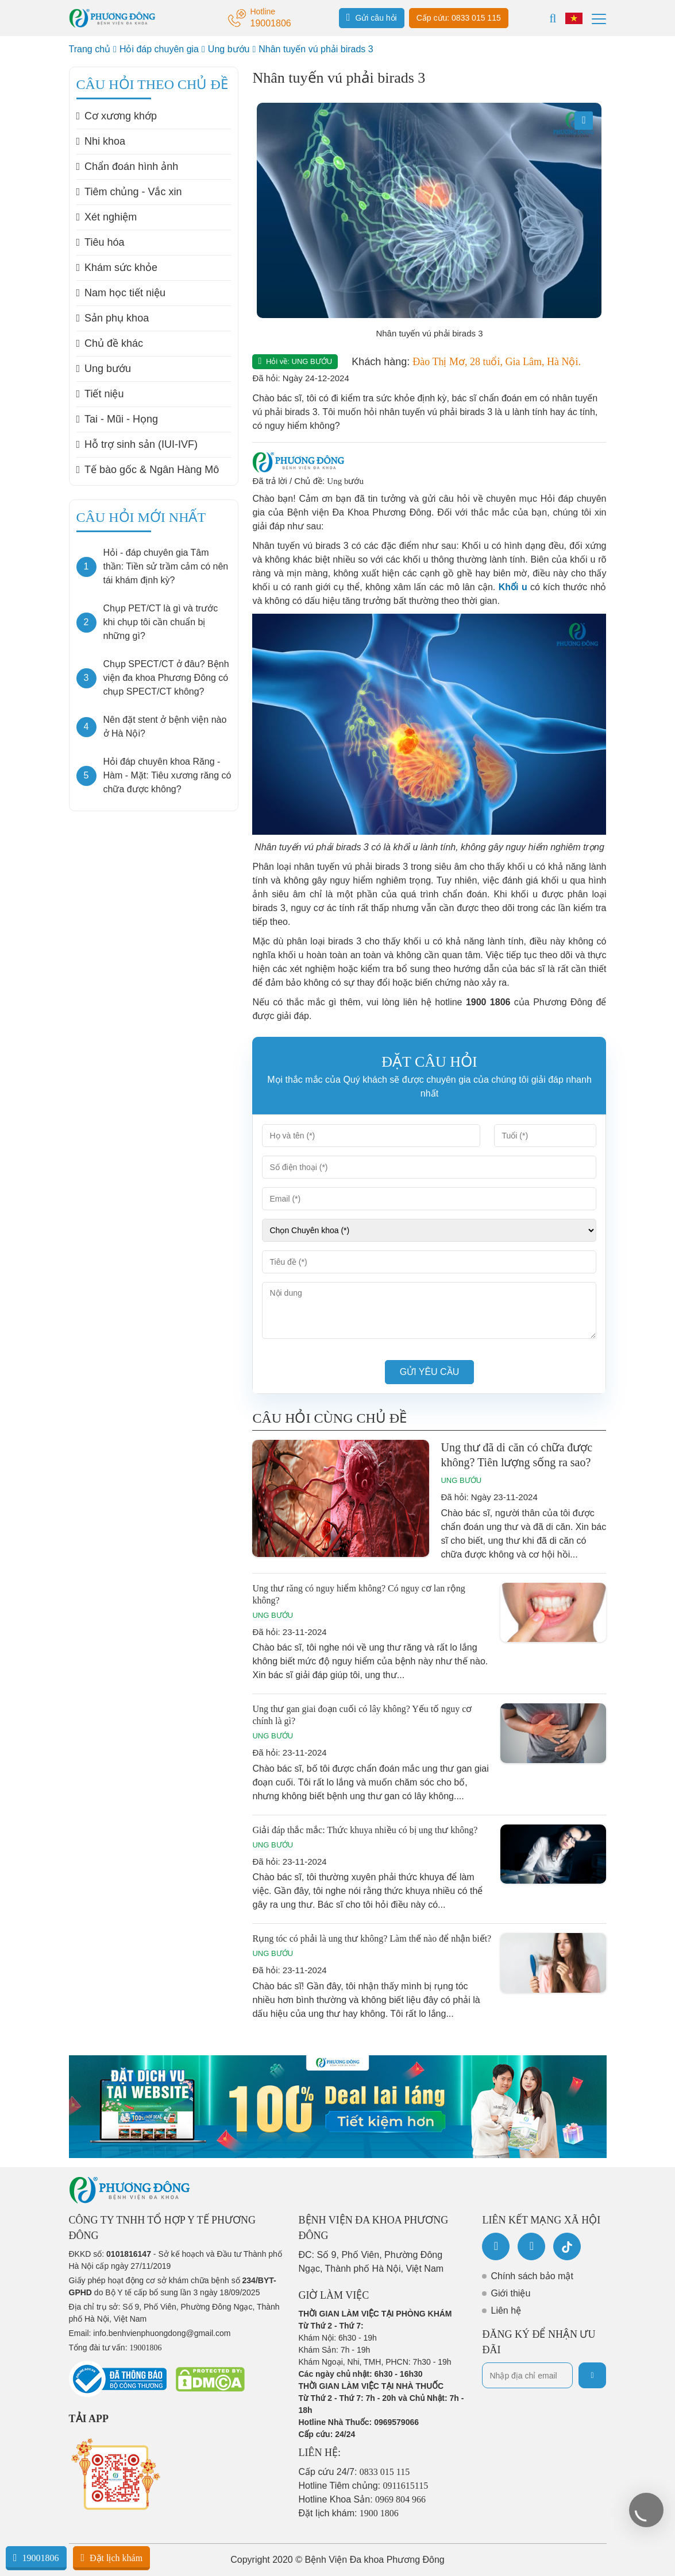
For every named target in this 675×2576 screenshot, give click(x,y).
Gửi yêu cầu (430, 1372)
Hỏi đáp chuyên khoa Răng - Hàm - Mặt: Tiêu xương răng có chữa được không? (167, 775)
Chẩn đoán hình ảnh (127, 166)
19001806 (36, 2557)
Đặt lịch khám (111, 2557)
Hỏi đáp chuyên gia (159, 49)
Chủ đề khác (110, 343)
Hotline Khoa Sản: (362, 2499)
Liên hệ (506, 2310)
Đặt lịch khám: (349, 2513)
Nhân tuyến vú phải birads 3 (316, 49)
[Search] (552, 18)
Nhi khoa (101, 141)
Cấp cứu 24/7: (354, 2472)
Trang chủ (90, 49)
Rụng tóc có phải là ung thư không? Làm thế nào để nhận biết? (371, 1938)
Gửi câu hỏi (371, 17)
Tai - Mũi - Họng (117, 419)
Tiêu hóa (100, 242)
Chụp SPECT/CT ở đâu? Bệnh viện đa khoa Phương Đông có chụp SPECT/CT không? (166, 677)
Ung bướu (229, 49)
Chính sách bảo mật (532, 2276)
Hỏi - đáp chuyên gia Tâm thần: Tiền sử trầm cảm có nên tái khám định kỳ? (166, 566)
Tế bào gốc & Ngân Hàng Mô (147, 469)
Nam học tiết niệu (121, 293)
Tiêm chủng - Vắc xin (129, 191)
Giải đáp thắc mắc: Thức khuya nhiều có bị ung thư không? (364, 1830)
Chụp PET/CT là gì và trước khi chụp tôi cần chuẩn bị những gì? (160, 622)
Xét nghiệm (106, 217)
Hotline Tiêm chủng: (364, 2485)
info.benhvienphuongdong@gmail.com (161, 2333)
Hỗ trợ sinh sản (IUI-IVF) (137, 444)
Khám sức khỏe (117, 267)
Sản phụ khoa (112, 318)
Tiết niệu (100, 394)
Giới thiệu (510, 2293)
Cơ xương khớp (116, 116)
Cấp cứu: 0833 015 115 (458, 17)
